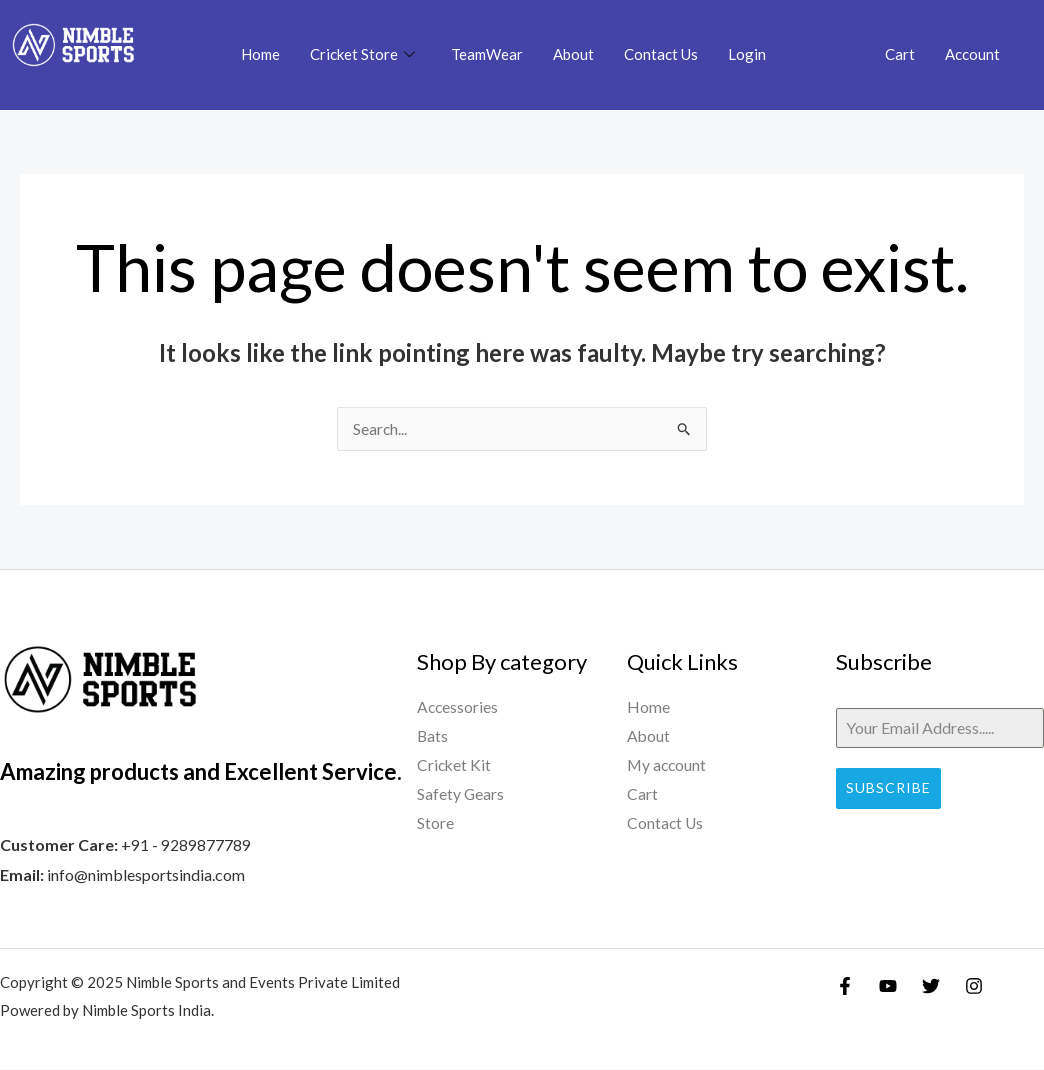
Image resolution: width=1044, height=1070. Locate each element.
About (573, 54)
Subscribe (888, 788)
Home (260, 54)
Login (747, 54)
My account (668, 767)
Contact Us (661, 54)
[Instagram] (974, 987)
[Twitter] (931, 987)
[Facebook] (845, 987)
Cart (900, 54)
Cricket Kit (455, 767)
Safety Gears (461, 797)
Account (972, 54)
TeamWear (487, 54)
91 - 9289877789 (191, 845)
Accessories (458, 708)
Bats (433, 738)
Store (435, 827)
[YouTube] (888, 987)
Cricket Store (362, 55)
